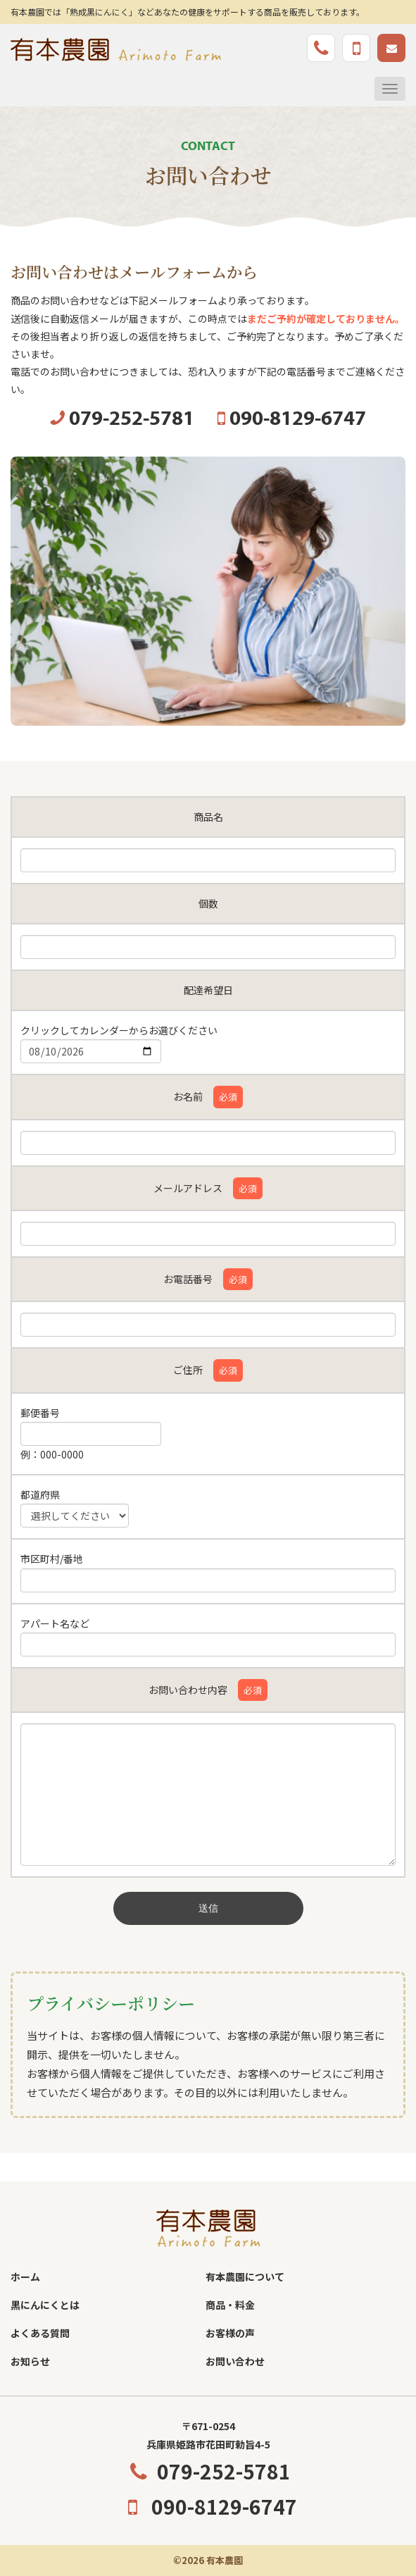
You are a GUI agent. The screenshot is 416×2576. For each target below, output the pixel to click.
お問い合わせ (235, 2361)
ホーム (25, 2277)
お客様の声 (230, 2333)
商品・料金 (230, 2305)
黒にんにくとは (45, 2305)
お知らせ (30, 2361)
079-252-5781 (208, 2471)
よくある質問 (40, 2333)
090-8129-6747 (208, 2506)
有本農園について (245, 2277)
